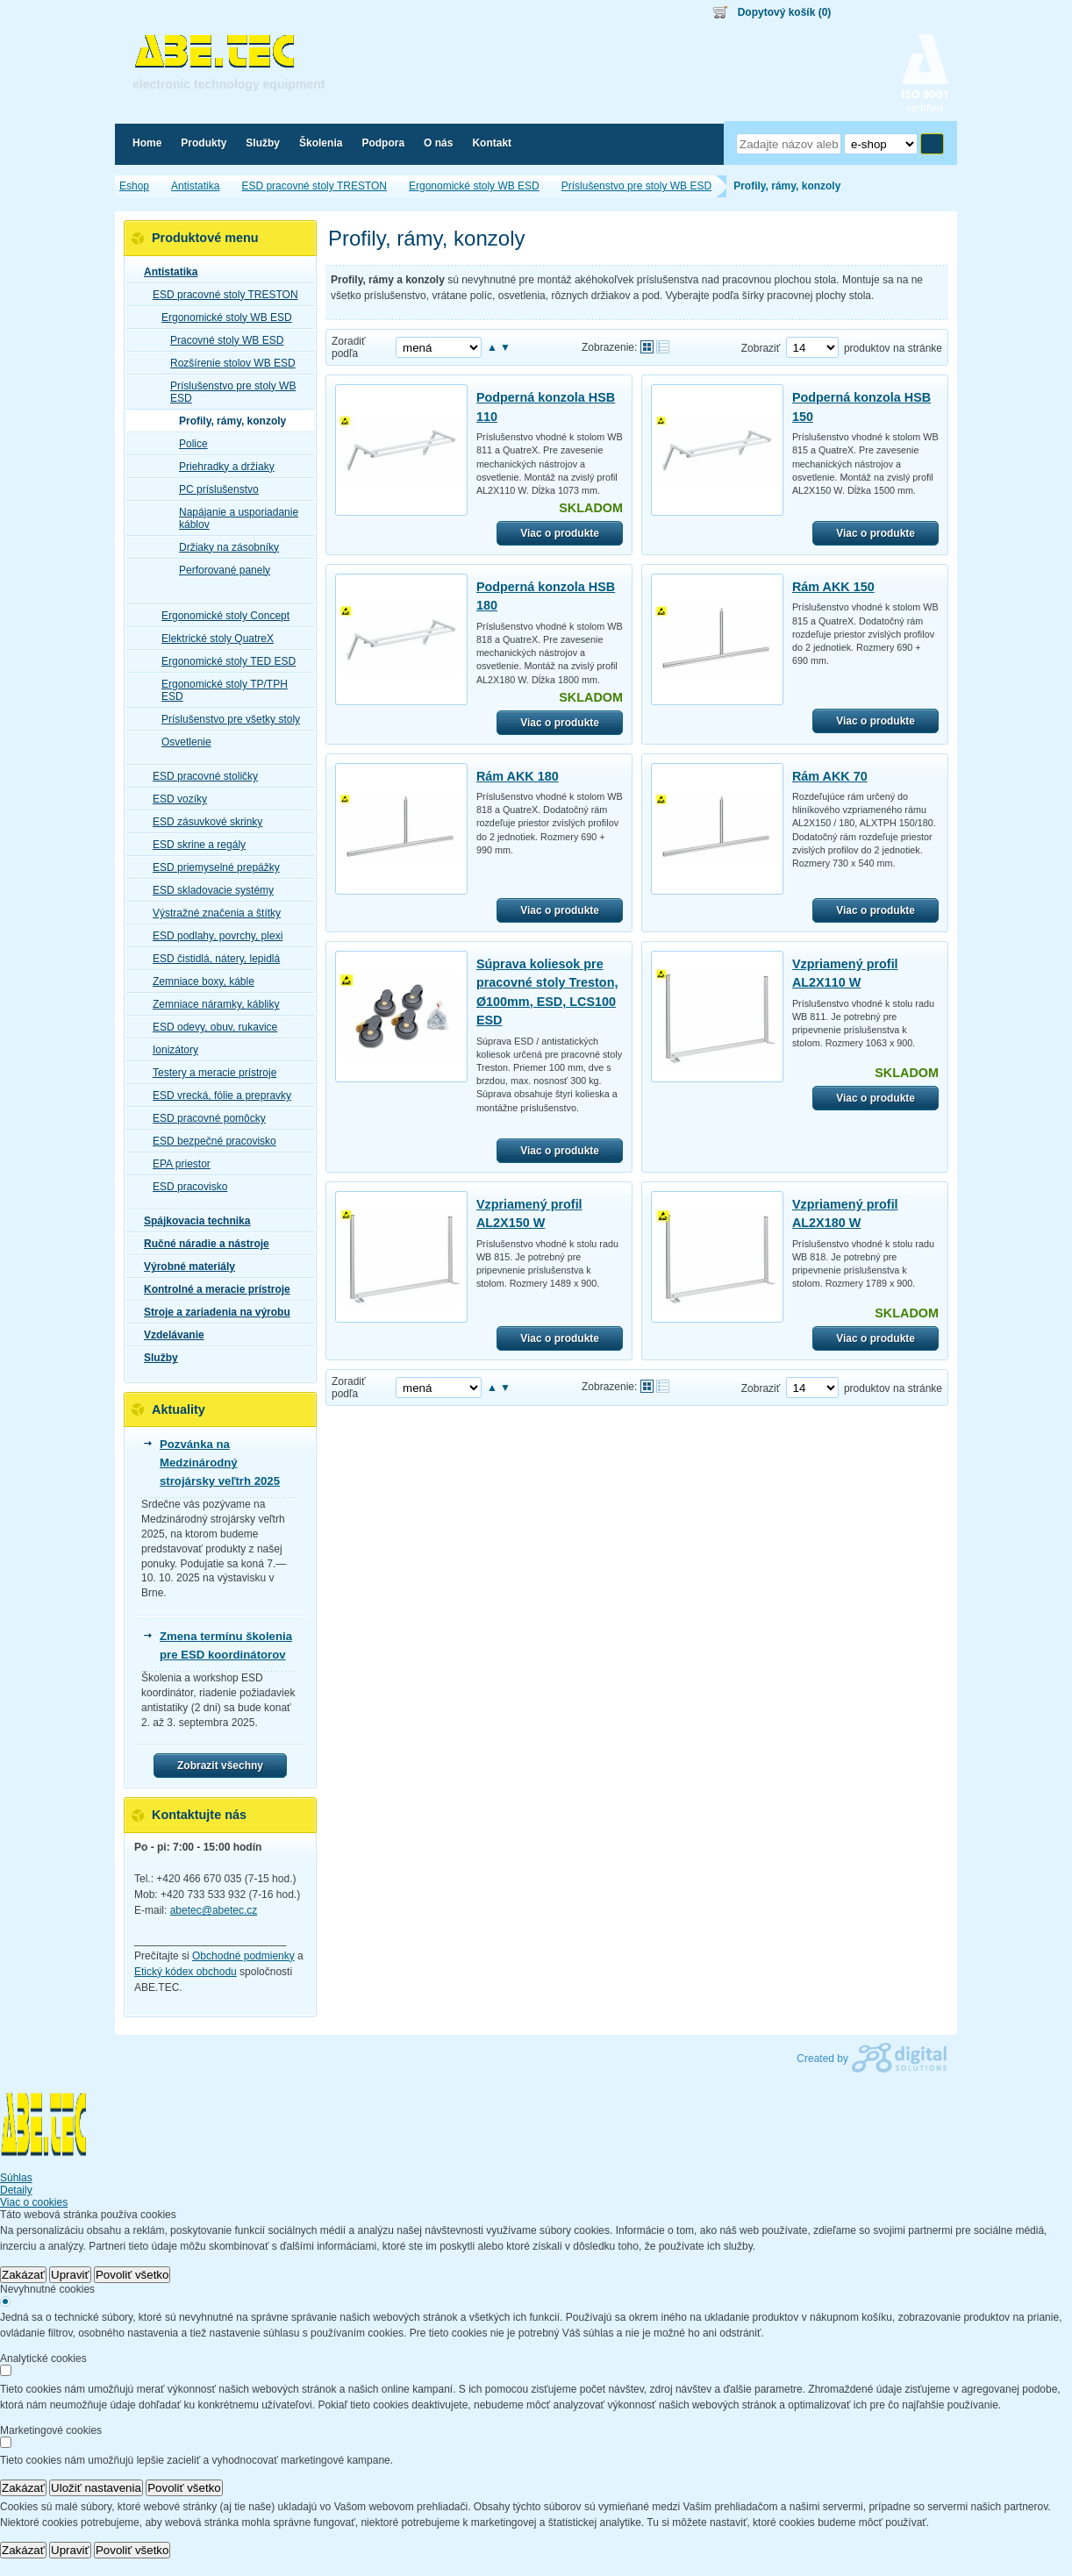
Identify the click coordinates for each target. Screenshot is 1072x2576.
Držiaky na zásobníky (223, 547)
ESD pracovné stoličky (200, 776)
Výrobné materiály (184, 1266)
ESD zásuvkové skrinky (202, 822)
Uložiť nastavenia (96, 2487)
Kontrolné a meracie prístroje (211, 1289)
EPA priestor (176, 1164)
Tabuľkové (662, 346)
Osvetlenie (181, 742)
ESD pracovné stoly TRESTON (220, 295)
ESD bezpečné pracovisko (209, 1141)
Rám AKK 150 (833, 587)
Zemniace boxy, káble (198, 981)
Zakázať (23, 2274)
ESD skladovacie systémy (208, 890)
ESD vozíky (174, 799)
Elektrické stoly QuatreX (212, 638)
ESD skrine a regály (194, 844)
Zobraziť (761, 348)
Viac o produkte (559, 533)
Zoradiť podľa (349, 347)
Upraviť (70, 2274)
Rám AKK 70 (830, 776)
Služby (155, 1358)
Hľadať (932, 143)
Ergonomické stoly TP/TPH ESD (219, 690)
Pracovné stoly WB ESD (221, 340)
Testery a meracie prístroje (209, 1073)
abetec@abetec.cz (214, 1910)
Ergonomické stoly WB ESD (221, 317)
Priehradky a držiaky (221, 466)
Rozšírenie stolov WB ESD (228, 363)
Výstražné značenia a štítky (211, 913)
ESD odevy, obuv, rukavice (209, 1027)
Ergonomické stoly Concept (220, 616)
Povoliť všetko (132, 2274)
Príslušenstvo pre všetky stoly (225, 719)
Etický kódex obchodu (185, 1972)
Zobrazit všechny (220, 1765)
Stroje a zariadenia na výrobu (211, 1312)
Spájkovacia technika (191, 1221)
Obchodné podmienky (243, 1956)
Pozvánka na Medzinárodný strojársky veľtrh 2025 (220, 1463)
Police (188, 444)
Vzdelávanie (168, 1335)
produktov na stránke (893, 348)
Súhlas (16, 2178)
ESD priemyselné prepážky (211, 867)
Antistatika (165, 272)
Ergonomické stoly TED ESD (223, 661)
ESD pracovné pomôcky (204, 1118)
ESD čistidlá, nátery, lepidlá (211, 959)
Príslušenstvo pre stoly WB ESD (228, 392)
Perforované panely (219, 570)
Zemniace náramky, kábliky (211, 1004)
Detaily (16, 2190)
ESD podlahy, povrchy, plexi (212, 936)
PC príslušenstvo (213, 489)
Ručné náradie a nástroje (201, 1244)
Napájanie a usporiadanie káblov (233, 518)
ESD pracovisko (184, 1187)
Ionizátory (170, 1050)
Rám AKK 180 (517, 776)
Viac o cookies (34, 2202)
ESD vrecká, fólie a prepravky (216, 1095)
